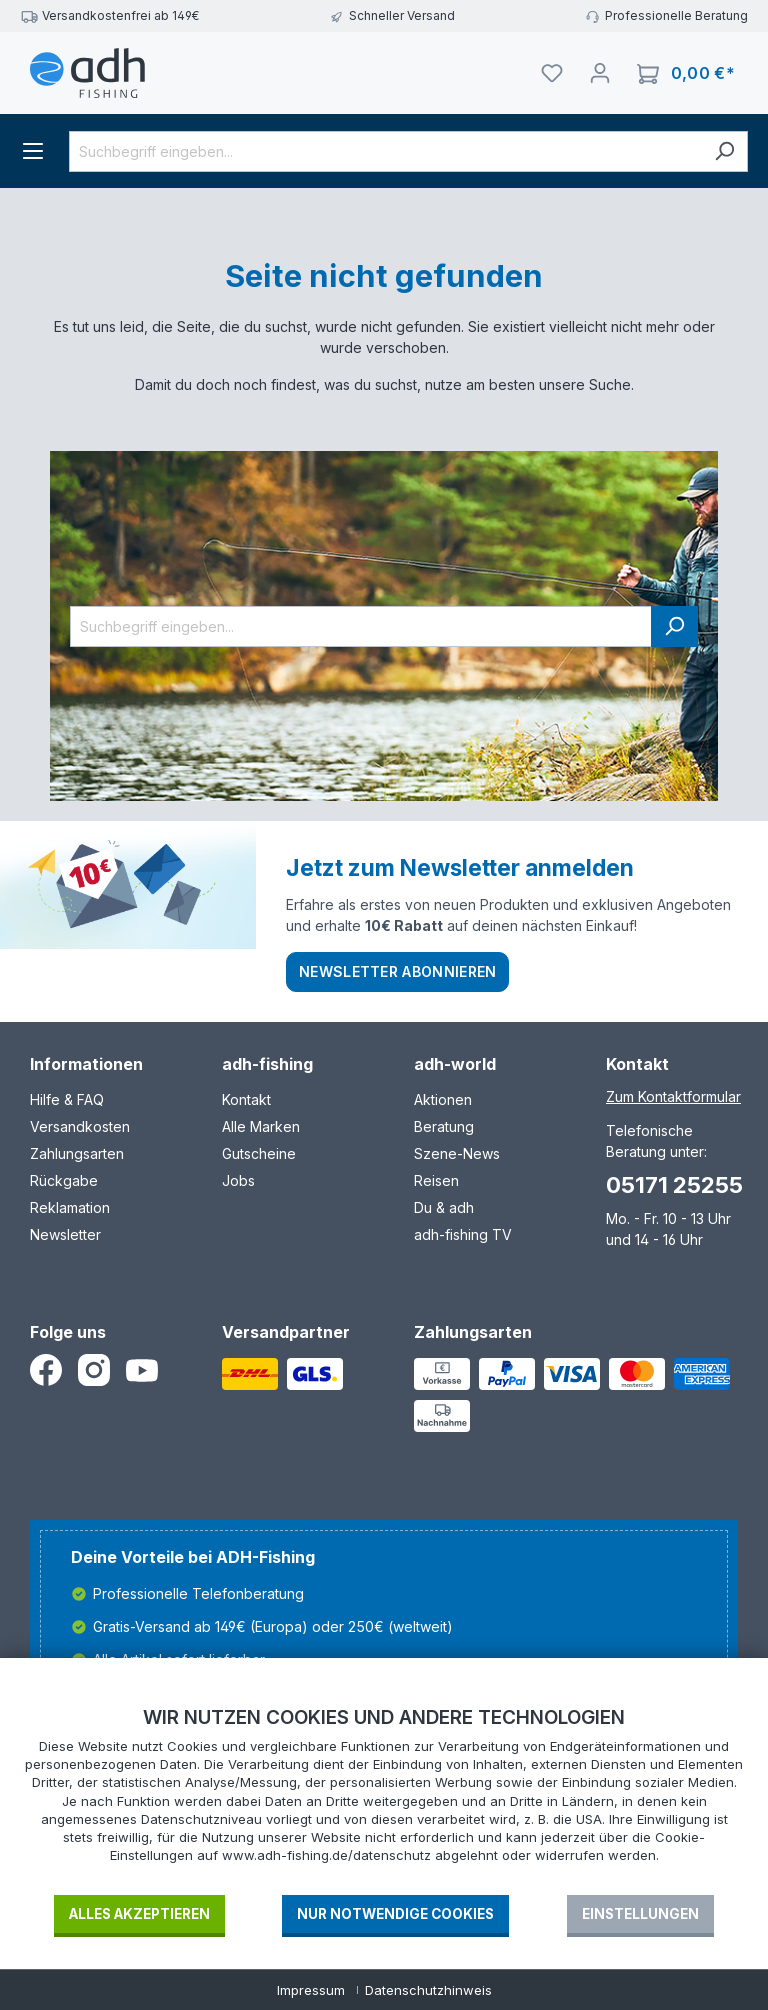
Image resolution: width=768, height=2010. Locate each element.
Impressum (311, 1990)
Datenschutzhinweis (428, 1990)
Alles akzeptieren (139, 1914)
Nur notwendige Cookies (395, 1914)
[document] (384, 1799)
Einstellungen (640, 1914)
